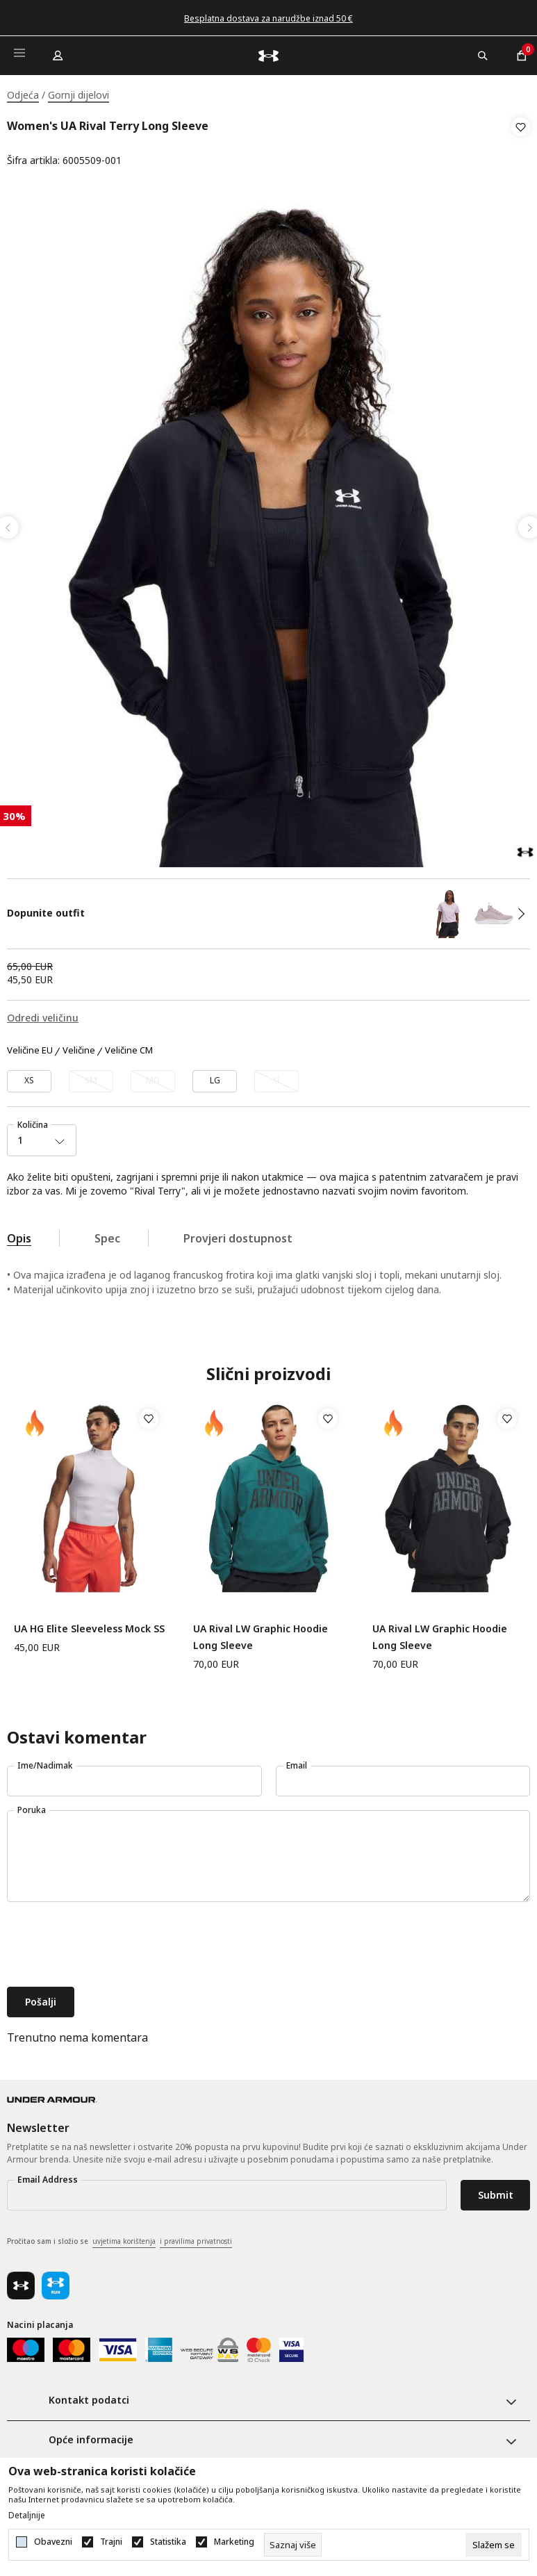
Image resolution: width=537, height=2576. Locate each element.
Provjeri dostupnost (237, 1234)
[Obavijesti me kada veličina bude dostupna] (91, 1077)
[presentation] (112, 1941)
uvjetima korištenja (124, 2237)
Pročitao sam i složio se (119, 2237)
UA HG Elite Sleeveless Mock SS (89, 1624)
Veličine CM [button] (129, 1046)
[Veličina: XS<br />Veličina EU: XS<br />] (29, 1077)
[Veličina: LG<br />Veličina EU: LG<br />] (214, 1077)
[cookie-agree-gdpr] (493, 2545)
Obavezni (53, 2542)
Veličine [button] (79, 1046)
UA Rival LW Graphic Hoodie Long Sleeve (260, 1633)
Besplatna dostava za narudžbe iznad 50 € (268, 18)
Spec (107, 1234)
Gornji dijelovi (78, 94)
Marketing (234, 2542)
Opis (19, 1234)
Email (296, 1761)
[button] (520, 143)
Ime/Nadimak (45, 1761)
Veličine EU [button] (30, 1046)
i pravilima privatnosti (196, 2237)
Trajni (111, 2542)
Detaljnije (26, 2515)
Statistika (168, 2542)
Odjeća (23, 94)
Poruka (31, 1806)
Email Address (47, 2175)
